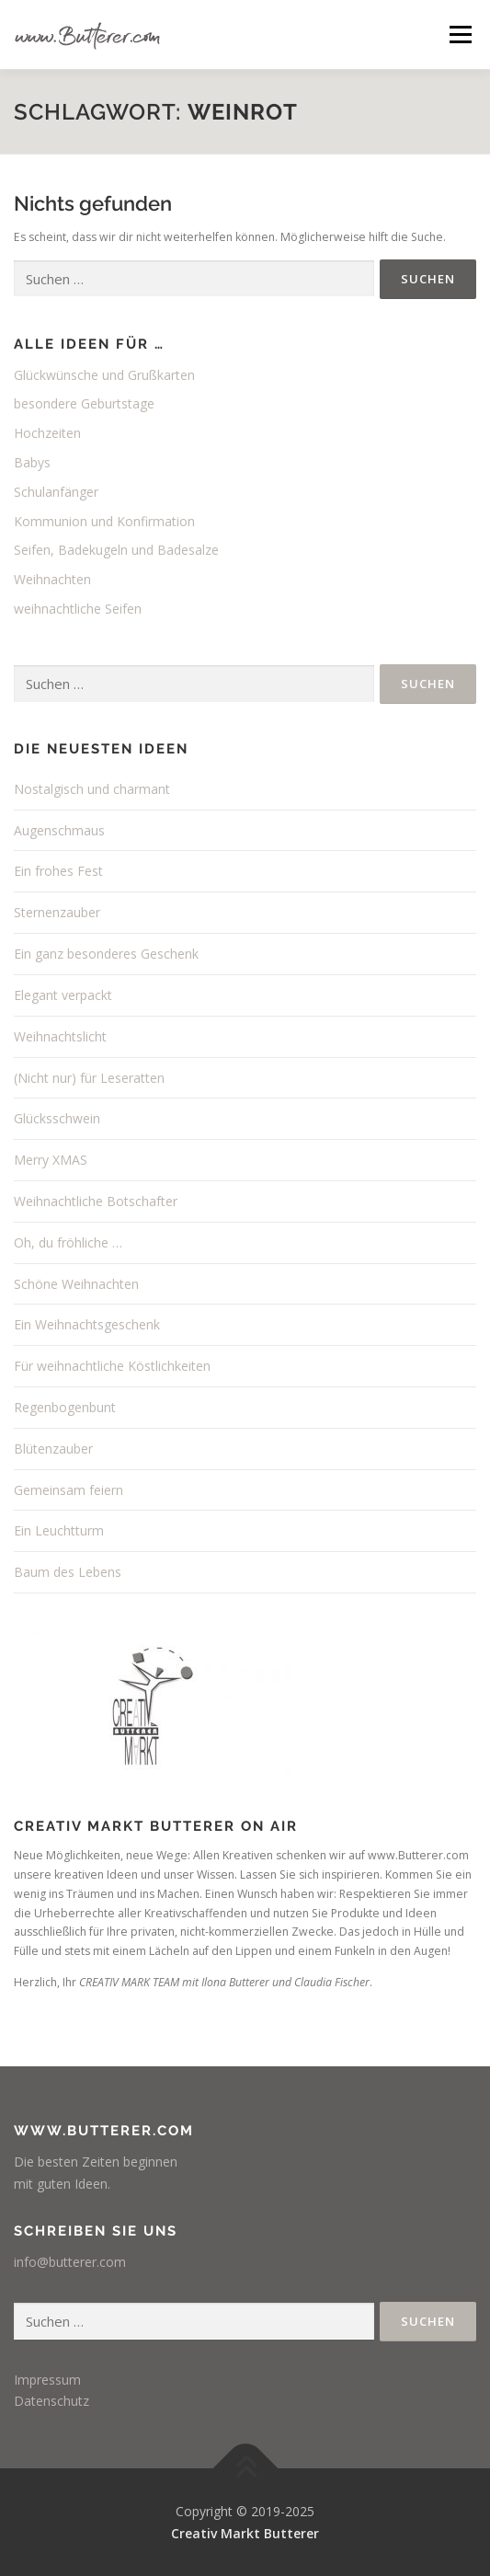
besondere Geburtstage (84, 403)
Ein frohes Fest (58, 871)
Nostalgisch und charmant (92, 789)
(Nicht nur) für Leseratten (89, 1078)
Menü (458, 34)
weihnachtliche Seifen (78, 608)
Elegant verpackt (63, 995)
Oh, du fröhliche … (68, 1242)
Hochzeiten (47, 433)
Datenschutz (51, 2400)
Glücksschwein (57, 1118)
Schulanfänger (56, 491)
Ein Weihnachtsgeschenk (87, 1324)
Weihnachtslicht (60, 1036)
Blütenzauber (53, 1448)
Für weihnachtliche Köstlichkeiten (112, 1365)
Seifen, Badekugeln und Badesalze (116, 549)
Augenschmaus (59, 830)
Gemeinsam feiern (68, 1490)
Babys (32, 462)
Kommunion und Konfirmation (104, 521)
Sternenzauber (57, 912)
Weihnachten (52, 579)
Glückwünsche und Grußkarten (104, 375)
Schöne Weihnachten (76, 1284)
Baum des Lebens (67, 1572)
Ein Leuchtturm (59, 1530)
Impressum (47, 2379)
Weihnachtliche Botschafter (95, 1201)
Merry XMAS (50, 1159)
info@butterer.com (70, 2262)
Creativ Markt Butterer (245, 2533)
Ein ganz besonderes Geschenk (106, 953)
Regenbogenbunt (65, 1407)
